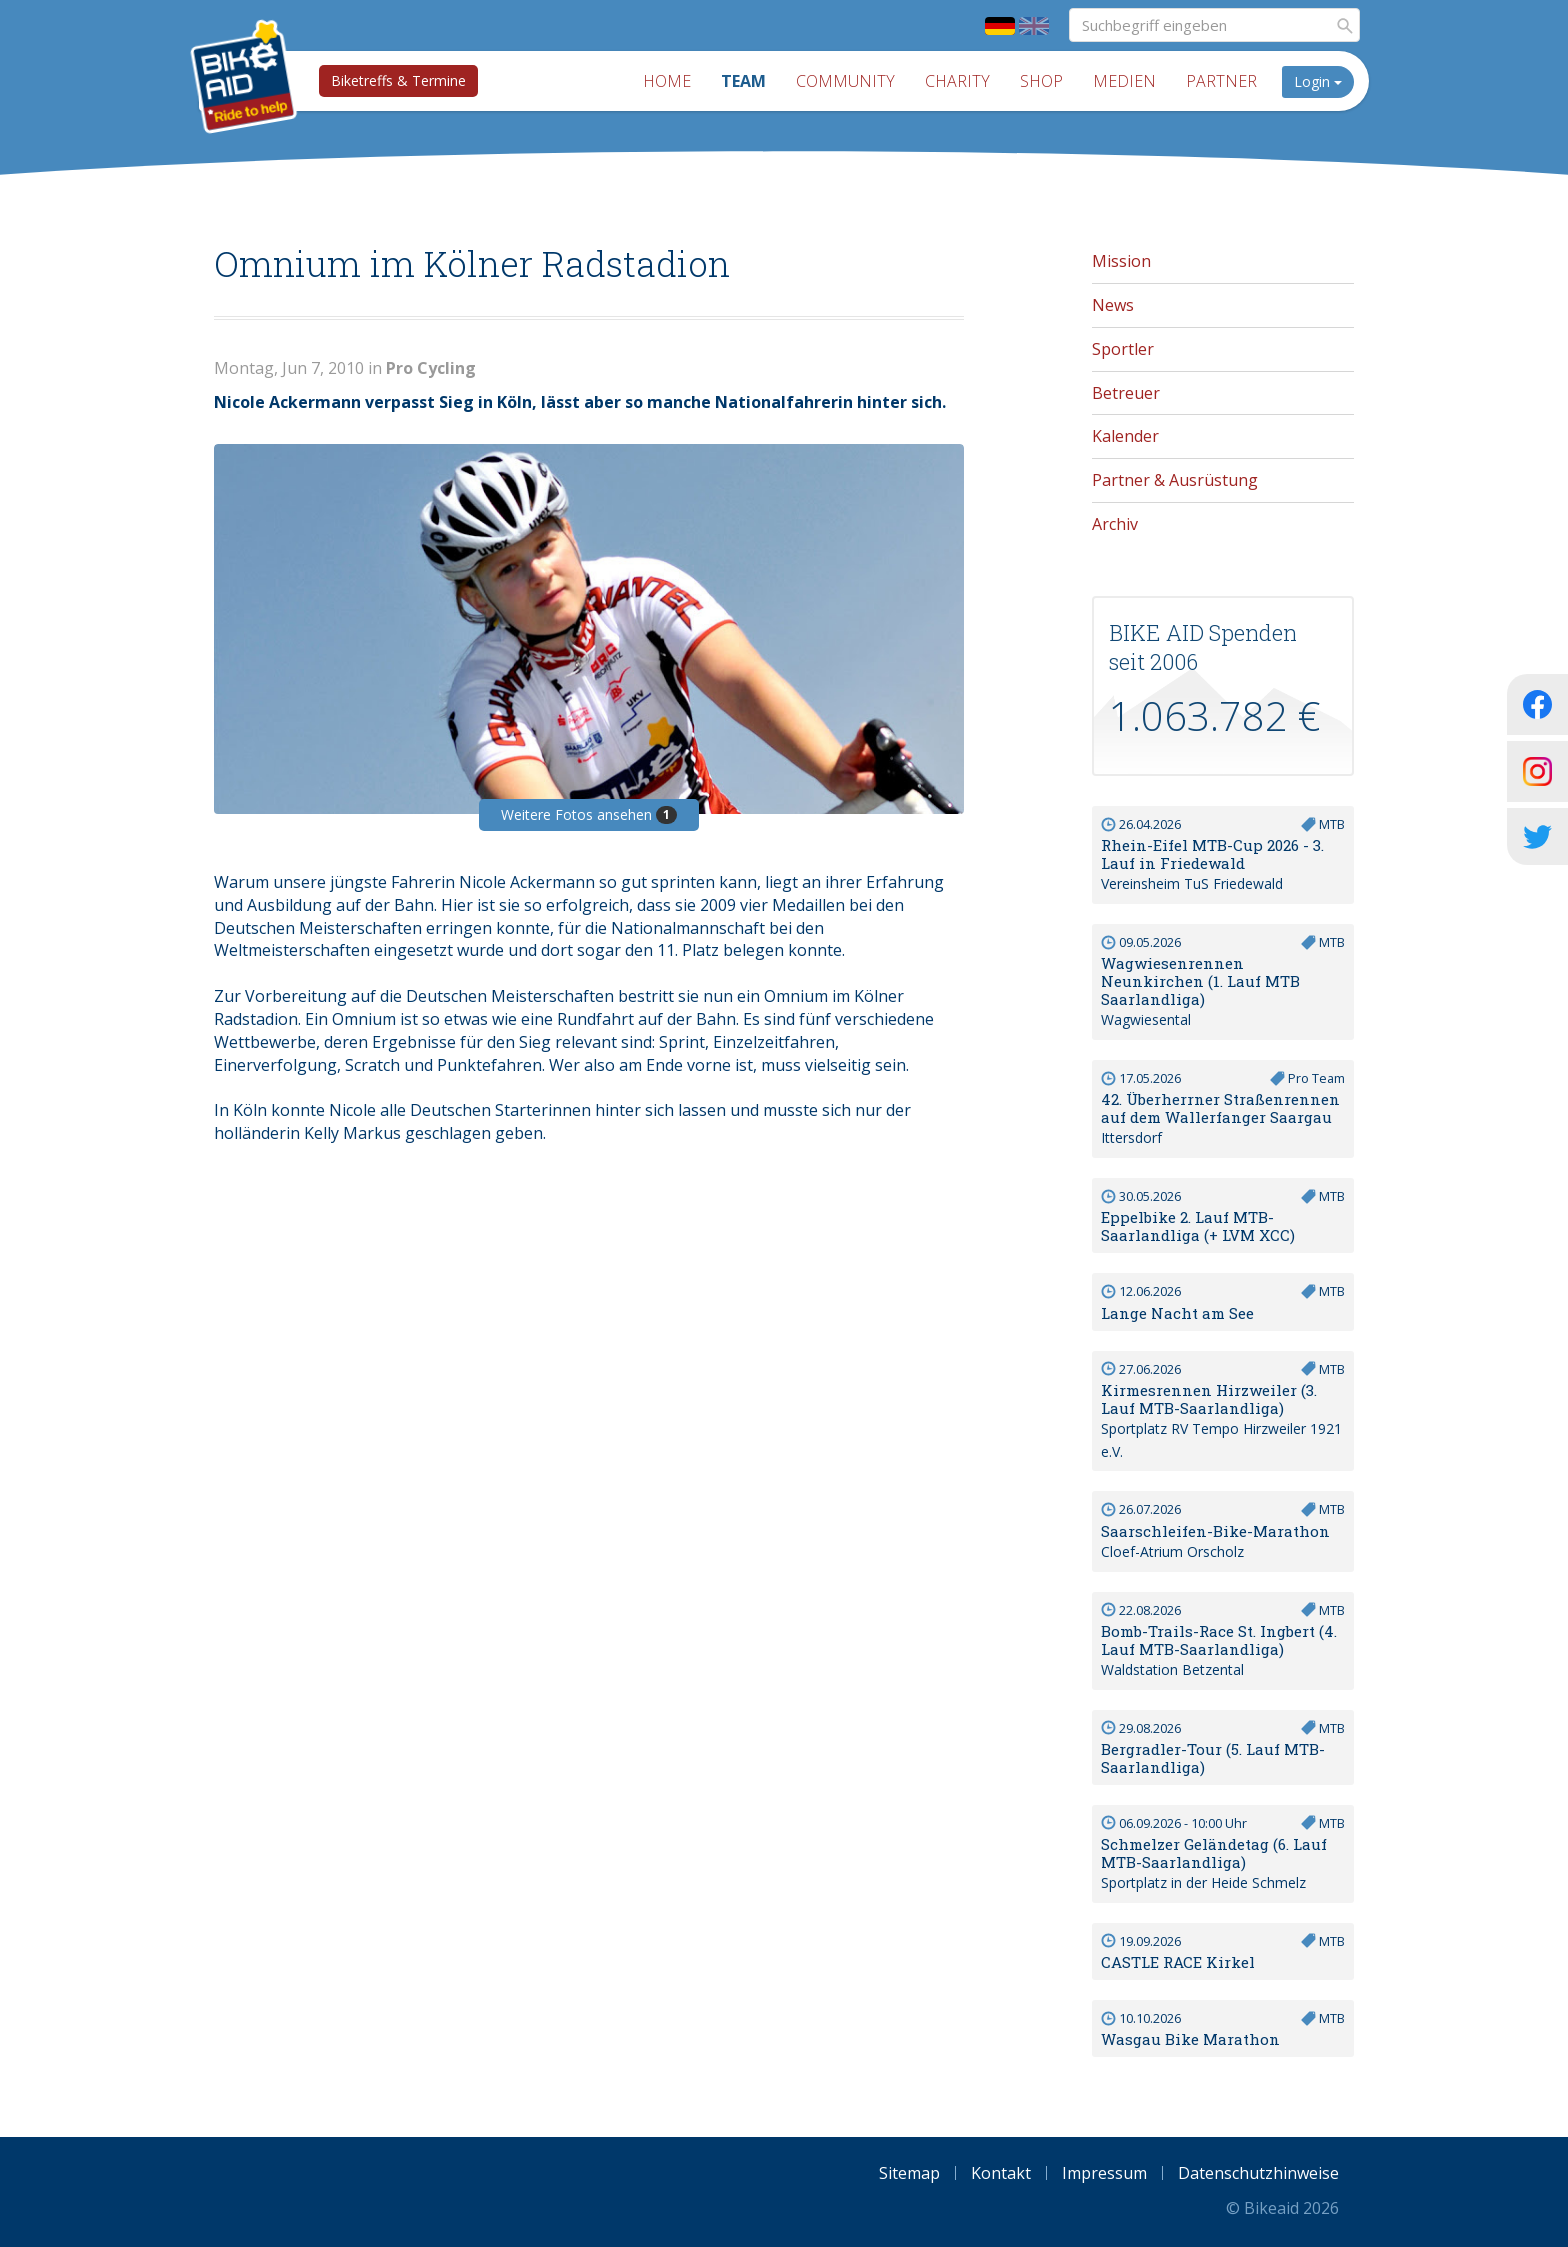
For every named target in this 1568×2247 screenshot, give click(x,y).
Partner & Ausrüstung (1175, 480)
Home (667, 81)
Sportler (1123, 349)
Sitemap (909, 2173)
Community (845, 81)
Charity (957, 81)
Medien (1124, 81)
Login (1318, 81)
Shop (1041, 81)
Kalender (1125, 436)
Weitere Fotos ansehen (589, 814)
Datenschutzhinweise (1258, 2173)
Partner (1221, 81)
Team (743, 81)
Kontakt (1001, 2173)
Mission (1121, 261)
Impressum (1104, 2173)
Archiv (1115, 524)
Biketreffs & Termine (398, 80)
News (1113, 305)
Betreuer (1126, 393)
